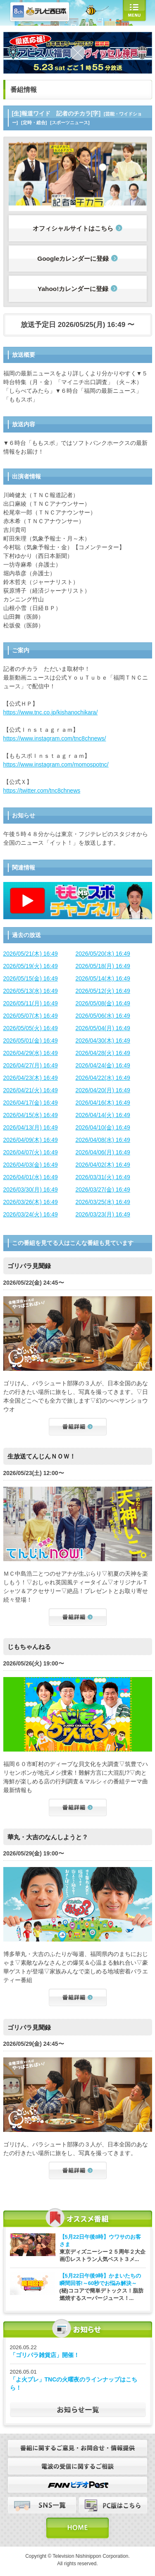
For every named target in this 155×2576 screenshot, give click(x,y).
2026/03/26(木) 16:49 (30, 1202)
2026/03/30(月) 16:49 (30, 1189)
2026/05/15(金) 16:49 (30, 978)
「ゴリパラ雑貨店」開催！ (44, 2355)
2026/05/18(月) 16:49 (103, 966)
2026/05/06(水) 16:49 (103, 1015)
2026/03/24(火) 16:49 (30, 1214)
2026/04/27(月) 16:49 (30, 1065)
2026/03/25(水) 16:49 (103, 1202)
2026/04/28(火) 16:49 (103, 1053)
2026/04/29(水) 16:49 (30, 1053)
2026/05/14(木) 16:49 (103, 978)
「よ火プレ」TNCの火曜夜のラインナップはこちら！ (74, 2383)
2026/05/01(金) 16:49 (30, 1040)
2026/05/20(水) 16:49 (103, 953)
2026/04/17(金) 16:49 (30, 1102)
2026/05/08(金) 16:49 (103, 1003)
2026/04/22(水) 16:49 (103, 1077)
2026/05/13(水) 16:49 (30, 991)
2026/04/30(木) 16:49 (103, 1040)
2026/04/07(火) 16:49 (30, 1152)
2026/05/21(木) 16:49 (30, 953)
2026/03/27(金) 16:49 (103, 1189)
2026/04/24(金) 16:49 (103, 1065)
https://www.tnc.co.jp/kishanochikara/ (50, 712)
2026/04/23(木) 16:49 (30, 1077)
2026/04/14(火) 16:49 (103, 1115)
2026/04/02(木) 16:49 (103, 1164)
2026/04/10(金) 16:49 (103, 1127)
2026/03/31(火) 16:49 (103, 1177)
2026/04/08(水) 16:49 (103, 1140)
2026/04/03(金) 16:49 (30, 1164)
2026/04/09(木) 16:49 (30, 1140)
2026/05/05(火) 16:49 (30, 1028)
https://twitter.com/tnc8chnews (42, 790)
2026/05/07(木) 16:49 (30, 1015)
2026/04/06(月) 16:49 (103, 1152)
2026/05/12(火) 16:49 (103, 991)
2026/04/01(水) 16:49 (30, 1177)
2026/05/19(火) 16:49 (30, 966)
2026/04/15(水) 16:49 (30, 1115)
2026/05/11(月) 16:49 (30, 1003)
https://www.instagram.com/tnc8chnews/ (54, 738)
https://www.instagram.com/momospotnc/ (56, 764)
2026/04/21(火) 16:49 (30, 1090)
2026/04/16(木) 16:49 (103, 1102)
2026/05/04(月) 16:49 (103, 1028)
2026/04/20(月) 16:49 (103, 1090)
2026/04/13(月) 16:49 (30, 1127)
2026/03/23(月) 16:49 (103, 1214)
